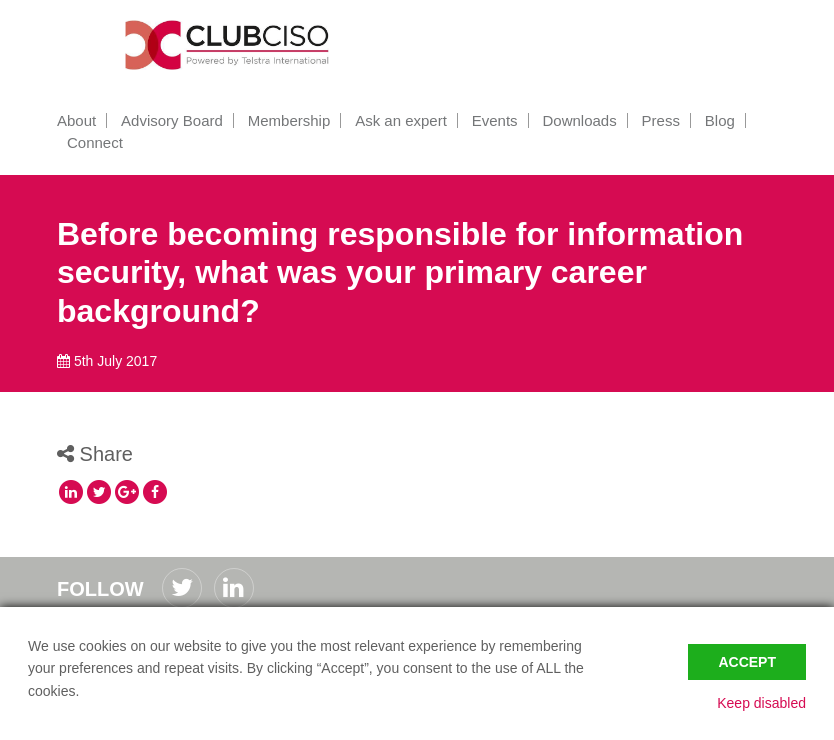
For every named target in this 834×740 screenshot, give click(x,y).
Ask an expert (401, 120)
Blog (720, 120)
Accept (747, 662)
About (76, 120)
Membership (289, 120)
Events (495, 120)
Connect (95, 142)
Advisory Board (172, 120)
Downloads (579, 120)
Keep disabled (761, 703)
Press (661, 120)
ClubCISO (232, 45)
